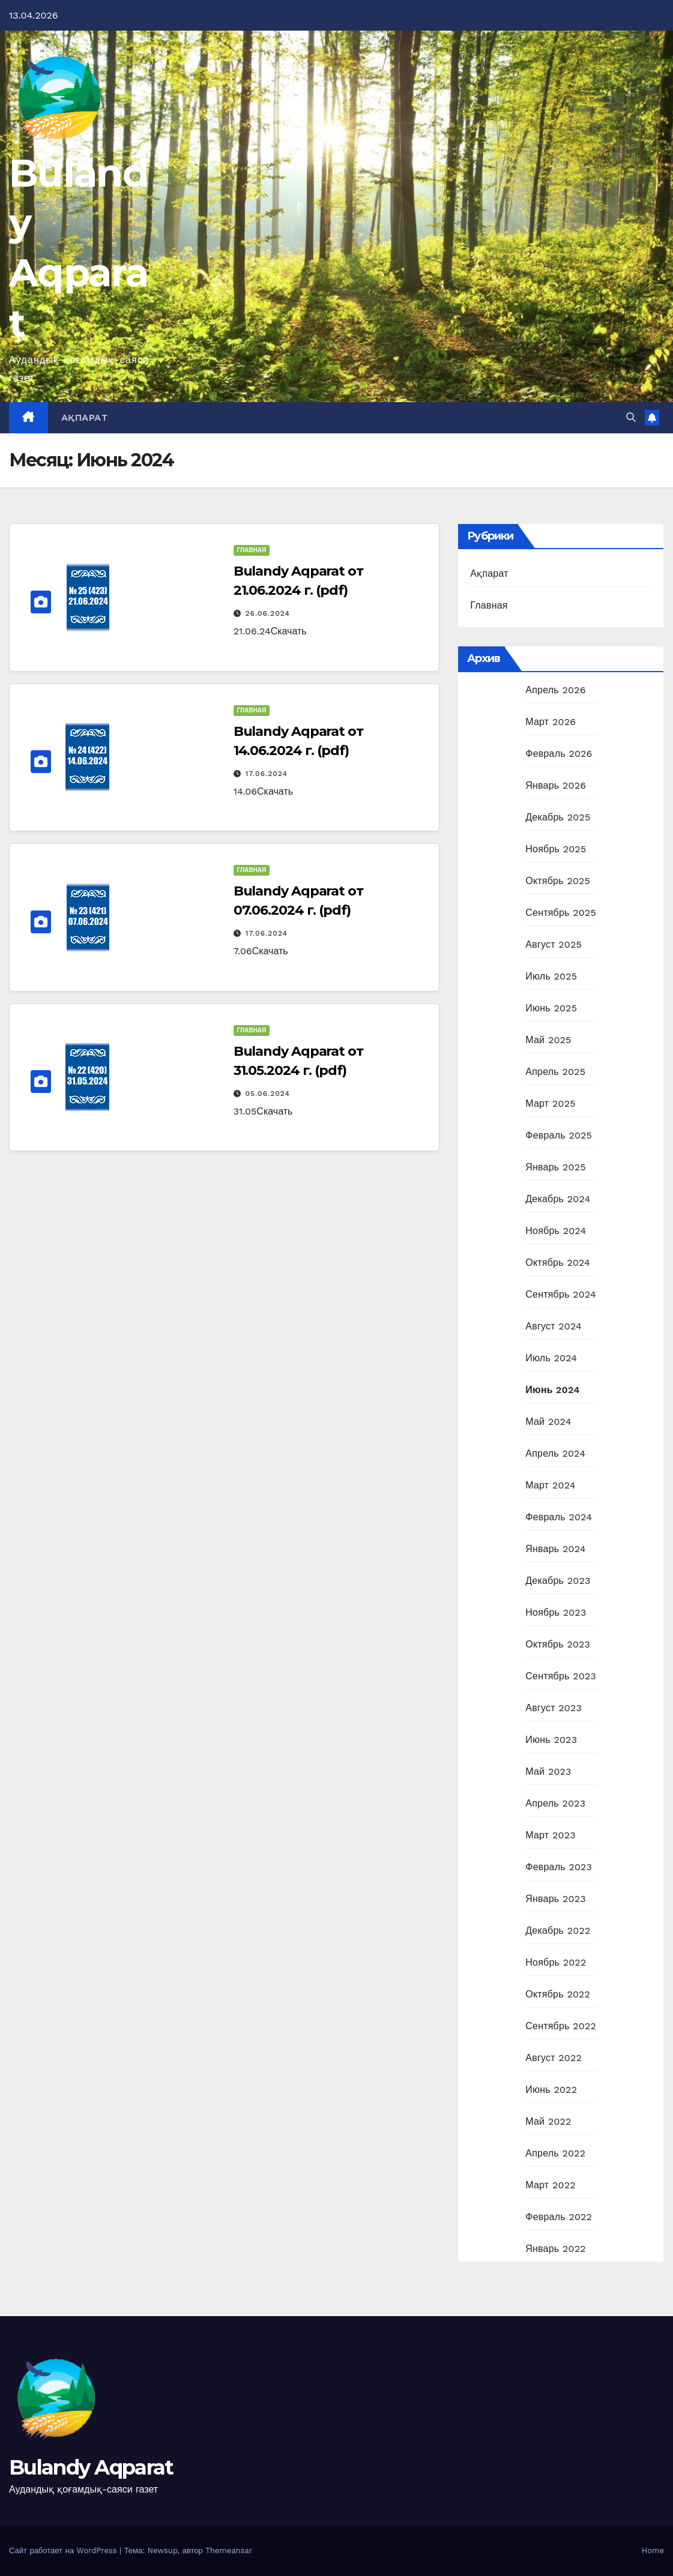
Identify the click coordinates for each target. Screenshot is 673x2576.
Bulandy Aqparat (91, 2467)
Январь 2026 (555, 785)
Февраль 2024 (558, 1517)
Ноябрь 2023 (555, 1612)
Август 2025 (553, 944)
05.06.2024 (268, 1093)
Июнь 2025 (551, 1008)
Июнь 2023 (551, 1739)
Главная (252, 550)
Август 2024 (553, 1326)
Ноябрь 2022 (555, 1962)
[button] (631, 417)
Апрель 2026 (555, 690)
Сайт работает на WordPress (64, 2550)
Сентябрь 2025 (560, 912)
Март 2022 (550, 2185)
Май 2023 (548, 1771)
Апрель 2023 (555, 1803)
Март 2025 (550, 1103)
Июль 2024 (551, 1358)
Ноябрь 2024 (555, 1230)
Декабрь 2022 (557, 1930)
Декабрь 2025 (557, 817)
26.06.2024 (268, 613)
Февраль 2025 (558, 1135)
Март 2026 (550, 721)
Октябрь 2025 (557, 880)
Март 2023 (550, 1835)
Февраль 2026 (558, 753)
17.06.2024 (267, 773)
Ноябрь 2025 (555, 849)
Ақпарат (84, 417)
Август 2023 (553, 1708)
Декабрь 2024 (557, 1199)
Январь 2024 (555, 1548)
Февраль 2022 (558, 2216)
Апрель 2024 (555, 1453)
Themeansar (228, 2550)
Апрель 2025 (555, 1071)
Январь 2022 (555, 2248)
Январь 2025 (555, 1167)
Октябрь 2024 (557, 1262)
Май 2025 (548, 1040)
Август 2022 (553, 2057)
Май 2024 (548, 1421)
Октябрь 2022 (557, 1994)
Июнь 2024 (552, 1389)
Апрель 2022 (555, 2153)
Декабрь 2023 (557, 1580)
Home (653, 2550)
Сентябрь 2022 (560, 2026)
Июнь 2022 (551, 2089)
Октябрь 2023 (557, 1644)
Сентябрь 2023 (560, 1676)
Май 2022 (548, 2121)
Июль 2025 (551, 976)
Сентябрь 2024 (560, 1294)
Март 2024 (550, 1485)
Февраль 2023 (558, 1867)
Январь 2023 (555, 1898)
